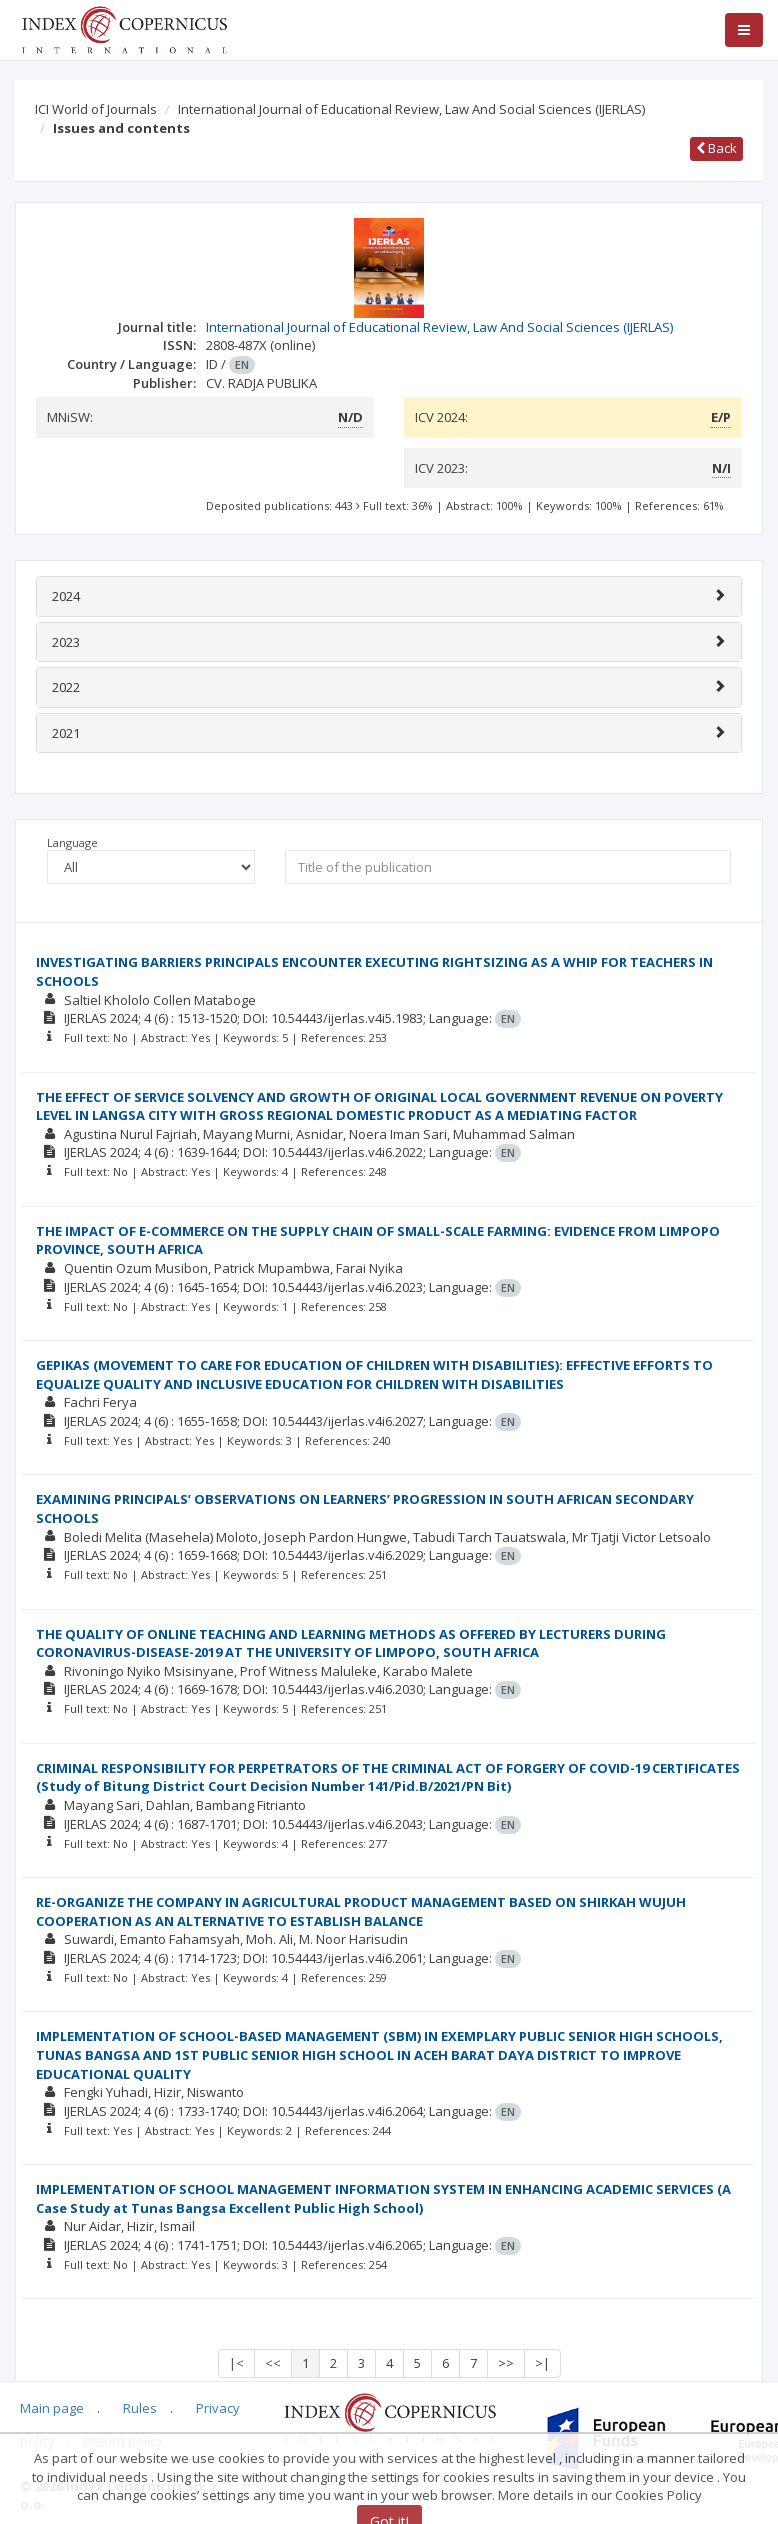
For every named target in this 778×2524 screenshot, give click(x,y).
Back (716, 148)
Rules (140, 2408)
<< (273, 2363)
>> (506, 2363)
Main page (52, 2408)
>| (542, 2363)
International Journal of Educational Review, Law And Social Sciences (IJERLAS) (411, 109)
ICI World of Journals (96, 109)
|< (236, 2363)
